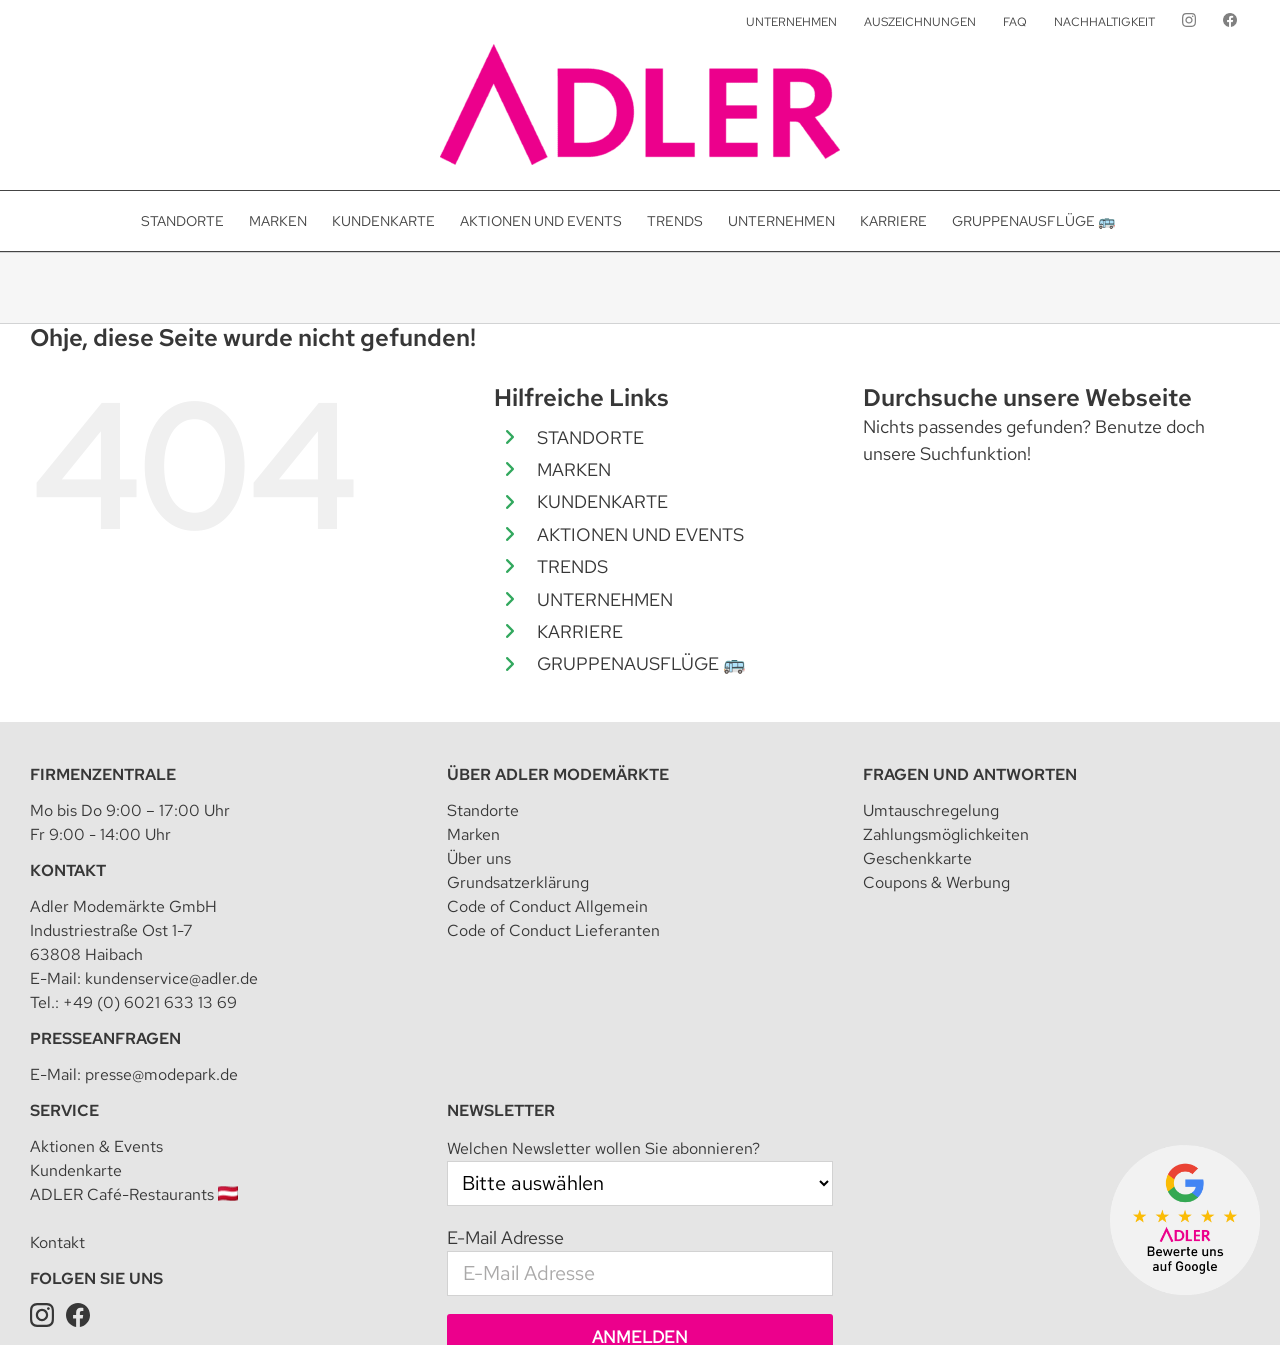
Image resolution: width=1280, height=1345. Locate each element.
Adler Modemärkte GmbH (276, 1300)
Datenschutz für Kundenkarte (1043, 1300)
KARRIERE (580, 631)
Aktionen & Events (96, 921)
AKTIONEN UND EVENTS (640, 534)
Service (64, 885)
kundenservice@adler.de (171, 753)
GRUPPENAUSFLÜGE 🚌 (641, 663)
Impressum (400, 1300)
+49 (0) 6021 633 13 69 (150, 777)
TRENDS (572, 566)
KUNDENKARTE (602, 501)
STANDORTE (590, 437)
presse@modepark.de (161, 849)
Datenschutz (484, 1300)
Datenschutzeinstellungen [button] (614, 1300)
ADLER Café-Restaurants (134, 969)
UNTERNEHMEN (605, 599)
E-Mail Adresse (505, 1012)
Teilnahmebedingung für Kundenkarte (823, 1300)
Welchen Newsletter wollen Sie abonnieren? (603, 923)
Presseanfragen (105, 813)
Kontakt (57, 1017)
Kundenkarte (76, 945)
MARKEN (574, 469)
